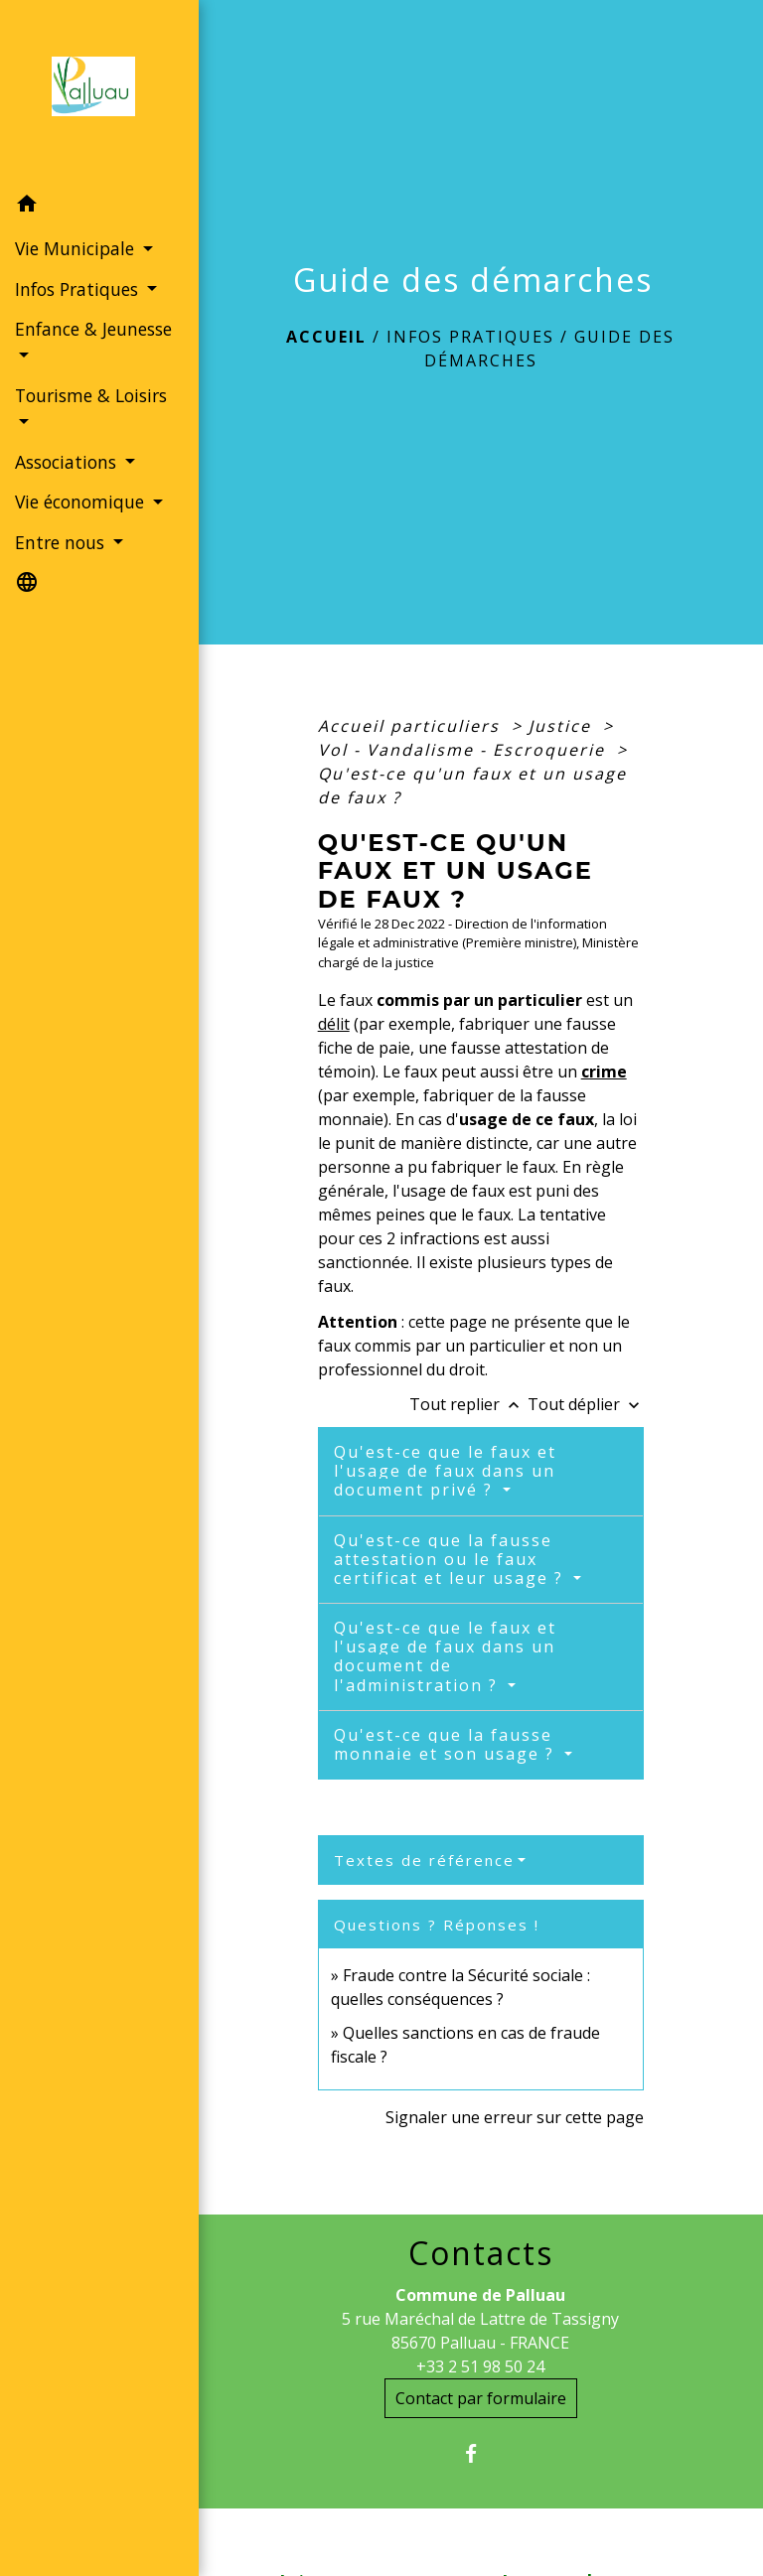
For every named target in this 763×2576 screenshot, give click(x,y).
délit (334, 1024)
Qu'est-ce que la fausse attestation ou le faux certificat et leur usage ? (451, 1559)
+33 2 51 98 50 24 (480, 2366)
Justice (563, 726)
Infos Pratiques (470, 337)
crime (604, 1071)
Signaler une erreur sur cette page (514, 2117)
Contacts (480, 2253)
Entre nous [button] (62, 542)
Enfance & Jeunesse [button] (93, 329)
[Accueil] (99, 92)
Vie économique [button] (82, 501)
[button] (99, 206)
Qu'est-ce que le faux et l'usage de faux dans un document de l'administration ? (445, 1656)
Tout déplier (586, 1404)
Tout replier (468, 1404)
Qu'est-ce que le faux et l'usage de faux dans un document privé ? (445, 1471)
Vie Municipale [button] (77, 248)
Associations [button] (68, 462)
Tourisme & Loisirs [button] (91, 395)
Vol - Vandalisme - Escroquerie (464, 750)
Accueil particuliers (412, 726)
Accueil (326, 337)
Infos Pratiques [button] (79, 289)
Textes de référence (424, 1860)
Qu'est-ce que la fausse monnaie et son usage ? (447, 1744)
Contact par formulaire (480, 2398)
